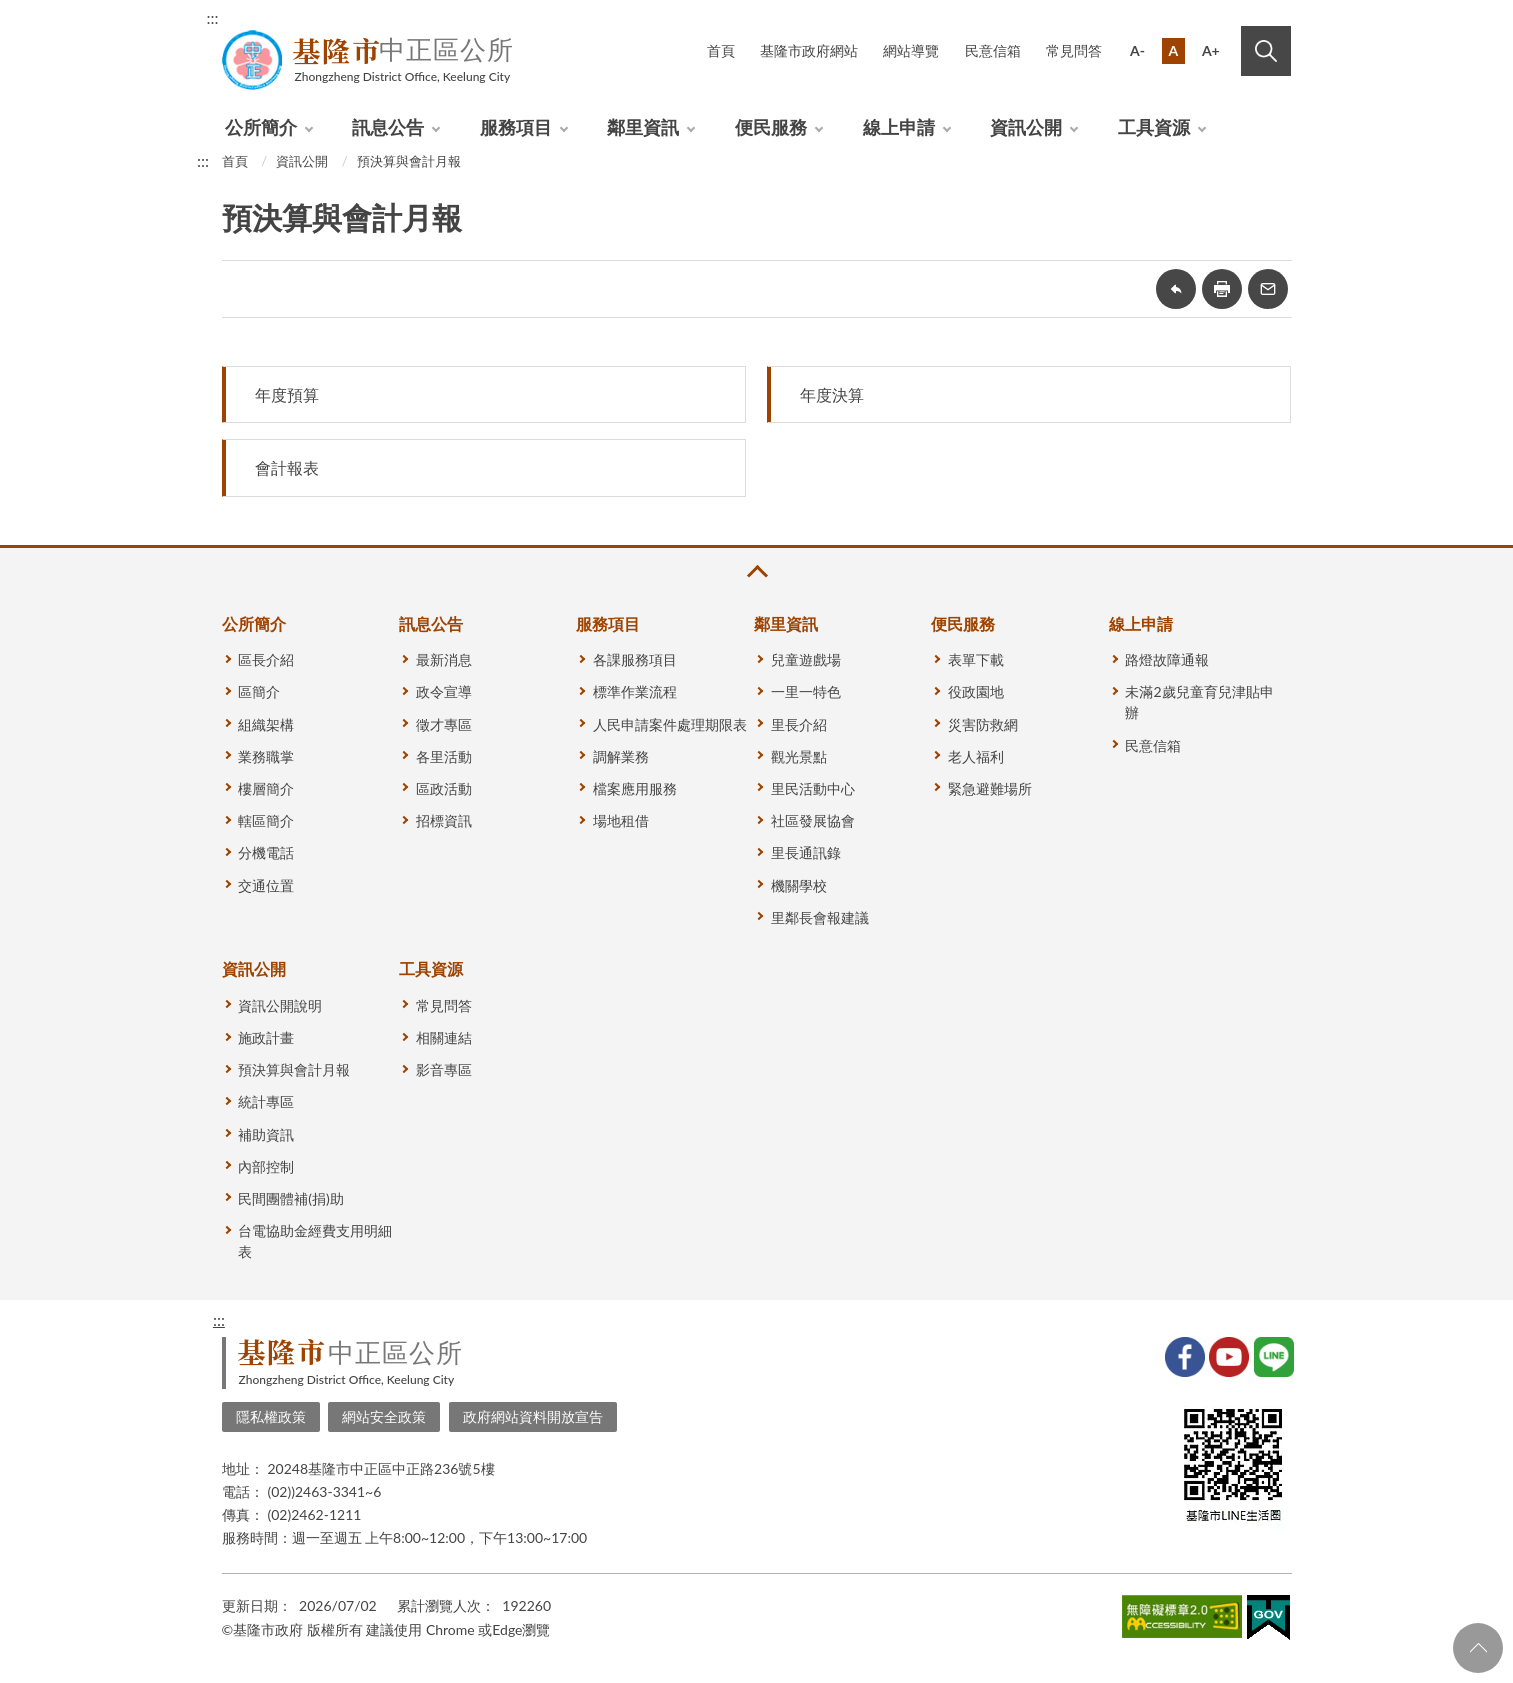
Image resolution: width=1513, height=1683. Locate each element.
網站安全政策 (384, 1416)
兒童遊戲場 (806, 659)
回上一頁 (1176, 289)
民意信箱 (993, 50)
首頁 (721, 50)
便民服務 (771, 127)
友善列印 (1222, 289)
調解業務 (621, 756)
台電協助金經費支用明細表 (315, 1241)
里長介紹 (799, 724)
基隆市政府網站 (809, 50)
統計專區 (266, 1101)
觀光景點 (799, 756)
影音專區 (444, 1069)
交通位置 (266, 885)
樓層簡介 (266, 788)
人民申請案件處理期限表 (670, 724)
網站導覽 (911, 50)
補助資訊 (266, 1134)
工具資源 (1154, 127)
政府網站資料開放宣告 (533, 1416)
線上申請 (899, 127)
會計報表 (287, 467)
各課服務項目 (635, 659)
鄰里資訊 (643, 127)
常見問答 (1074, 50)
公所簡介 (261, 127)
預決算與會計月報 (409, 161)
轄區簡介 (266, 820)
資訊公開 (1026, 127)
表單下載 (976, 659)
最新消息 (444, 659)
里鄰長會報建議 (820, 917)
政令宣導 (444, 691)
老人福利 (976, 756)
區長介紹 (266, 659)
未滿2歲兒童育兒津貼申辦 (1199, 702)
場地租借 (621, 820)
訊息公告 (388, 127)
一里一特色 (806, 691)
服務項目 (516, 127)
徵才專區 (444, 724)
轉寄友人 (1268, 289)
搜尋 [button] (1266, 51)
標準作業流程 (635, 691)
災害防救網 (983, 724)
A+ (1211, 50)
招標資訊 (444, 820)
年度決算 (832, 394)
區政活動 (444, 788)
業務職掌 (266, 756)
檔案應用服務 (635, 788)
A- (1137, 50)
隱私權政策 (271, 1416)
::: (213, 17)
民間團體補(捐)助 (290, 1198)
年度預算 (287, 394)
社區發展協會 (813, 820)
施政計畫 (266, 1037)
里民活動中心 (813, 788)
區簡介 (259, 691)
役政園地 (976, 691)
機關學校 (799, 885)
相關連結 (444, 1037)
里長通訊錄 (806, 852)
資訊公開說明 (280, 1005)
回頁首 (1478, 1648)
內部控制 (266, 1166)
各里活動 (444, 756)
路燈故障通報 (1167, 659)
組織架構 (266, 724)
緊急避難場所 (990, 788)
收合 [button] (756, 571)
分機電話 (266, 852)
